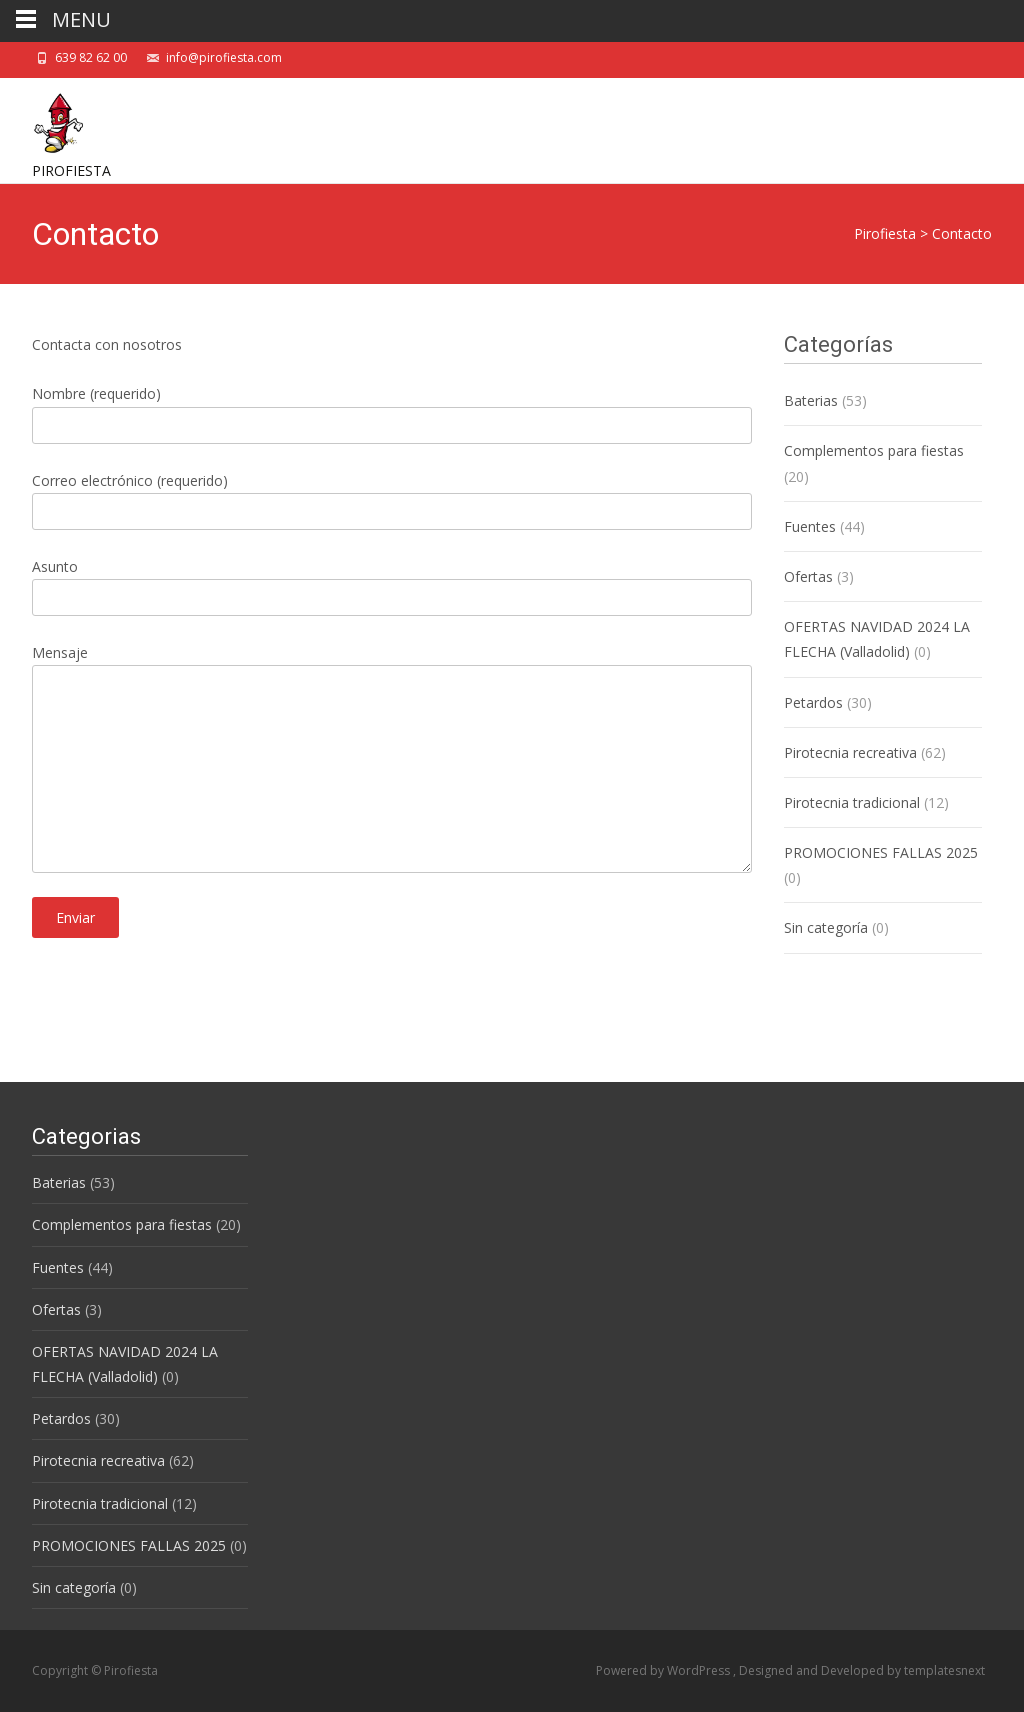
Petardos (813, 702)
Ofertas (808, 576)
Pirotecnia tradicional (852, 802)
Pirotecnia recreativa (850, 752)
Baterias (811, 400)
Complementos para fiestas (874, 450)
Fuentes (810, 526)
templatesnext (944, 1670)
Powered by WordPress (664, 1670)
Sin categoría (826, 927)
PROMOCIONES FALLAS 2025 (881, 852)
